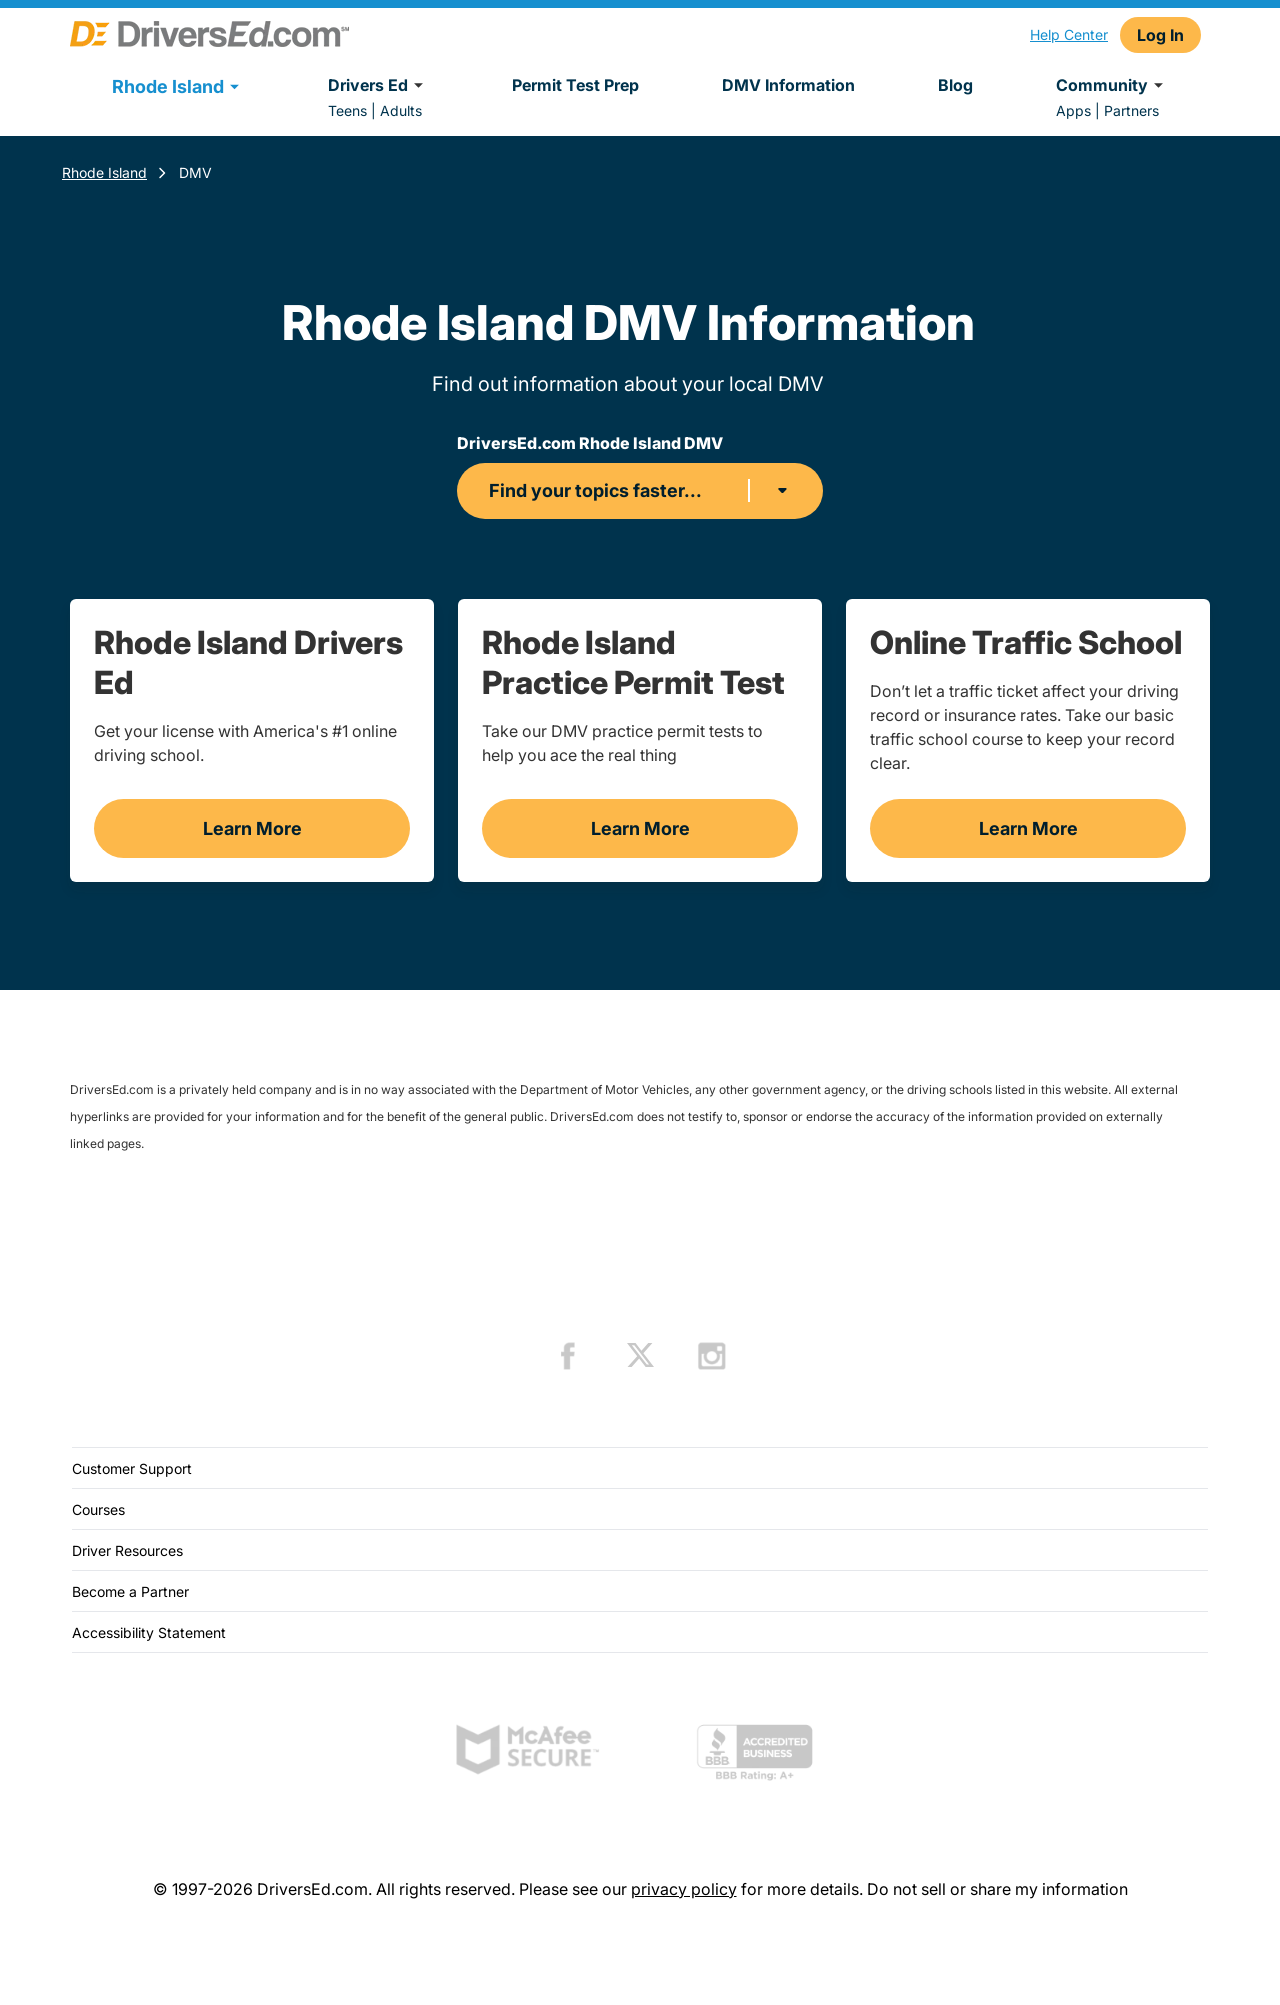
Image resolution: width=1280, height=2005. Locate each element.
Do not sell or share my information (997, 1889)
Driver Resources (127, 1550)
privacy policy (684, 1889)
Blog (955, 85)
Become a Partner (130, 1591)
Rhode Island (104, 172)
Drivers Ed (378, 85)
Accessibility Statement (149, 1632)
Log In (1160, 35)
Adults (401, 110)
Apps (1073, 110)
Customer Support (132, 1468)
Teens (347, 110)
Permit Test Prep (575, 85)
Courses (98, 1509)
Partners (1131, 110)
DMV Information (788, 85)
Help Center (1069, 34)
